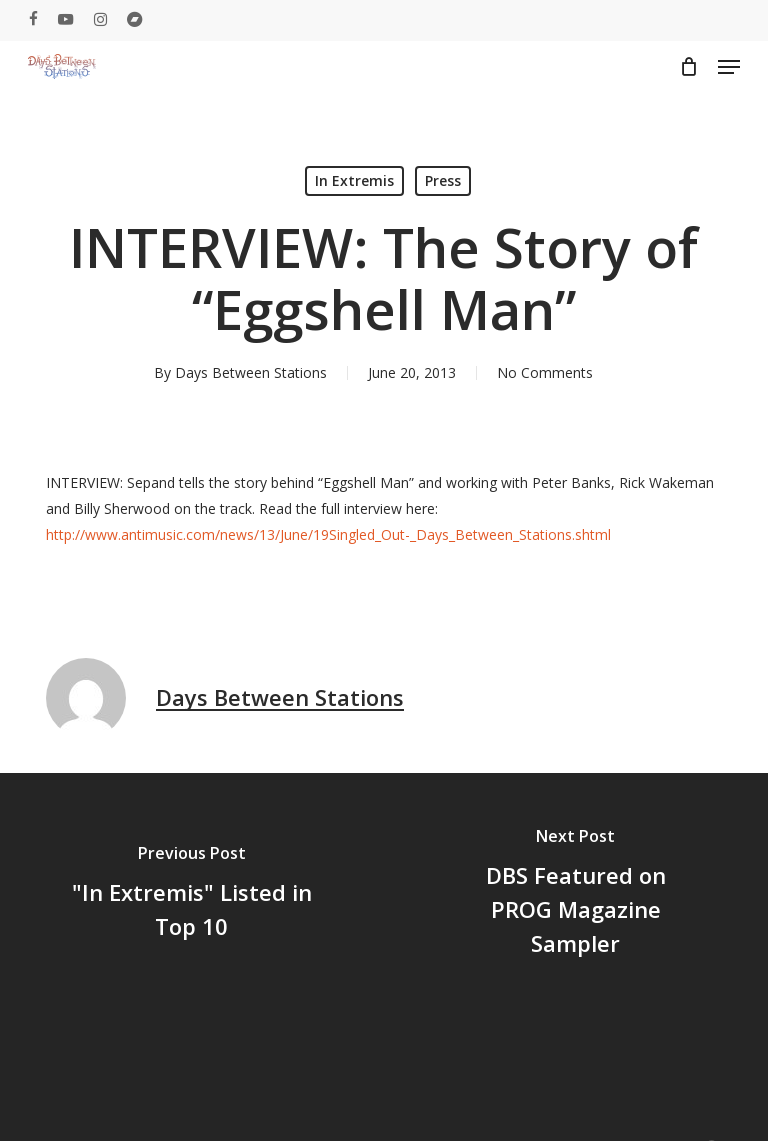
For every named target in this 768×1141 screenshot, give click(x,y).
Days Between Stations (251, 372)
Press (443, 180)
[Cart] (688, 66)
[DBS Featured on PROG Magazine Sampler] (576, 895)
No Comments (545, 372)
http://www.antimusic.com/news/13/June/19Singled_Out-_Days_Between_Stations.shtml (328, 534)
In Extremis (354, 180)
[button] (729, 67)
